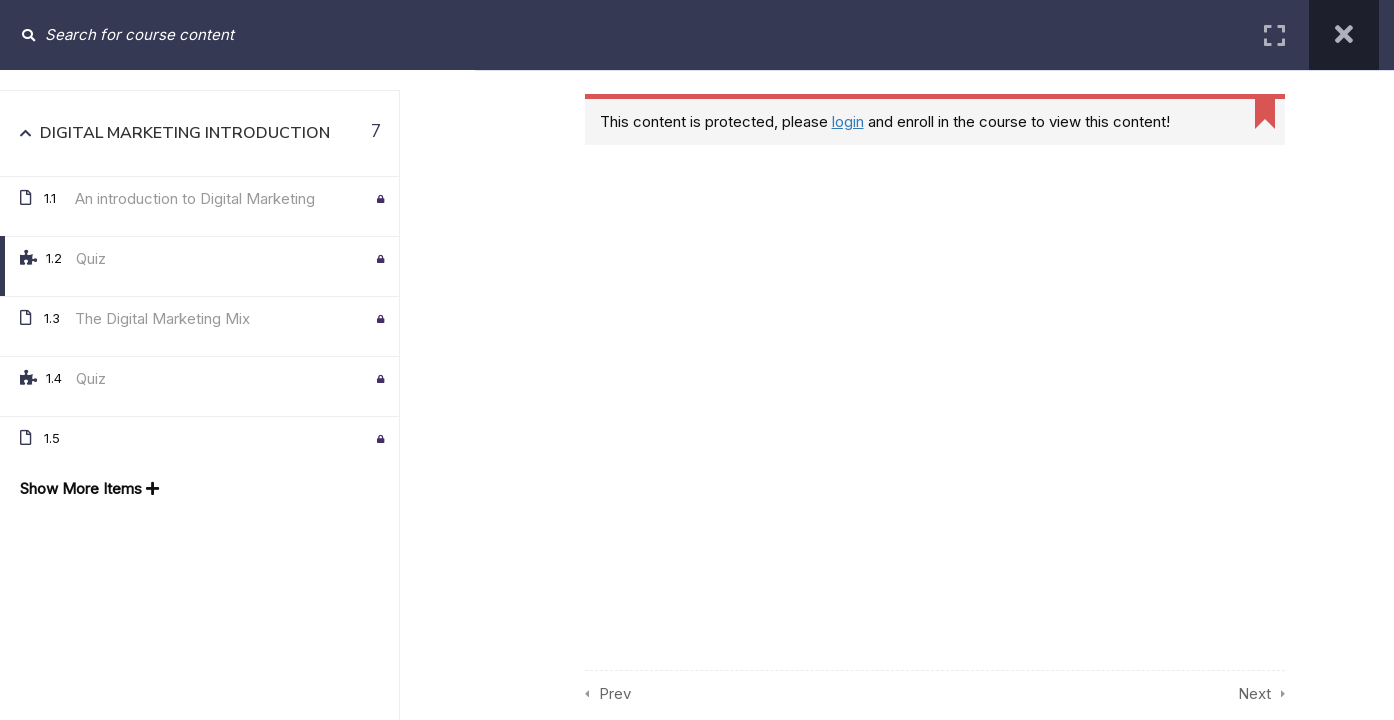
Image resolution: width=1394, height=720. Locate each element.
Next (1254, 693)
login (848, 121)
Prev (615, 693)
